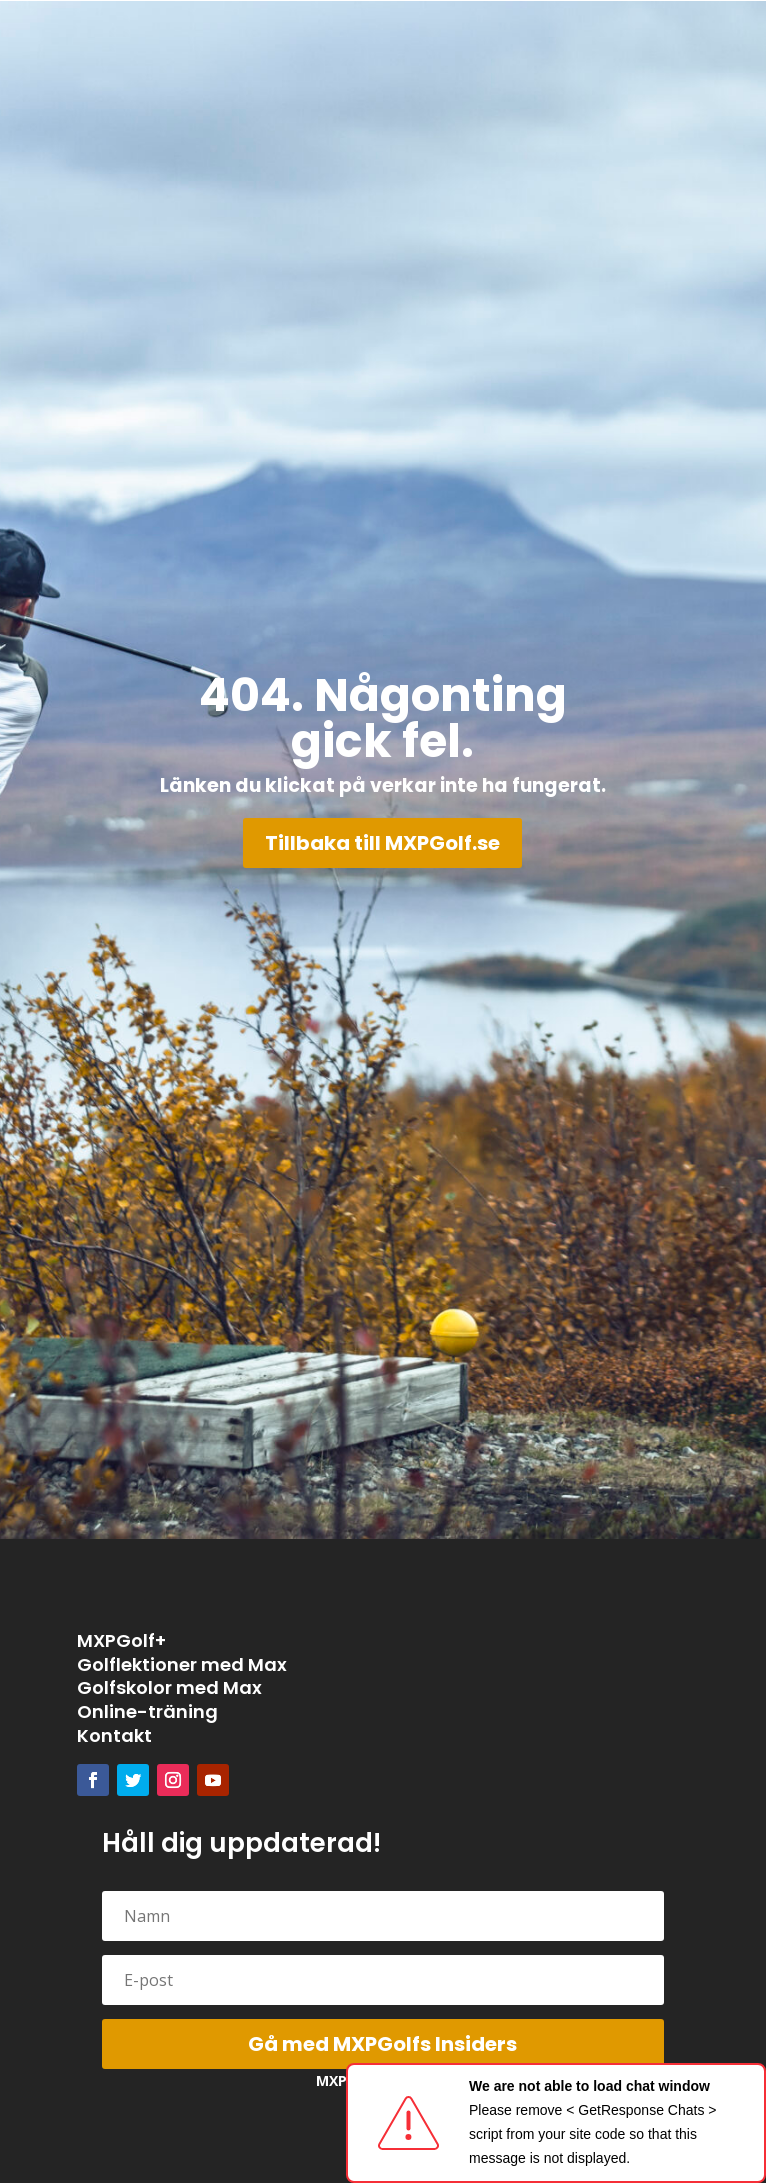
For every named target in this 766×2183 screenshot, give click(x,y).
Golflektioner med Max (182, 1664)
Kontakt (114, 1735)
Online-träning (147, 1711)
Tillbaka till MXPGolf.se (382, 843)
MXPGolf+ (121, 1640)
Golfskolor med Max (169, 1687)
